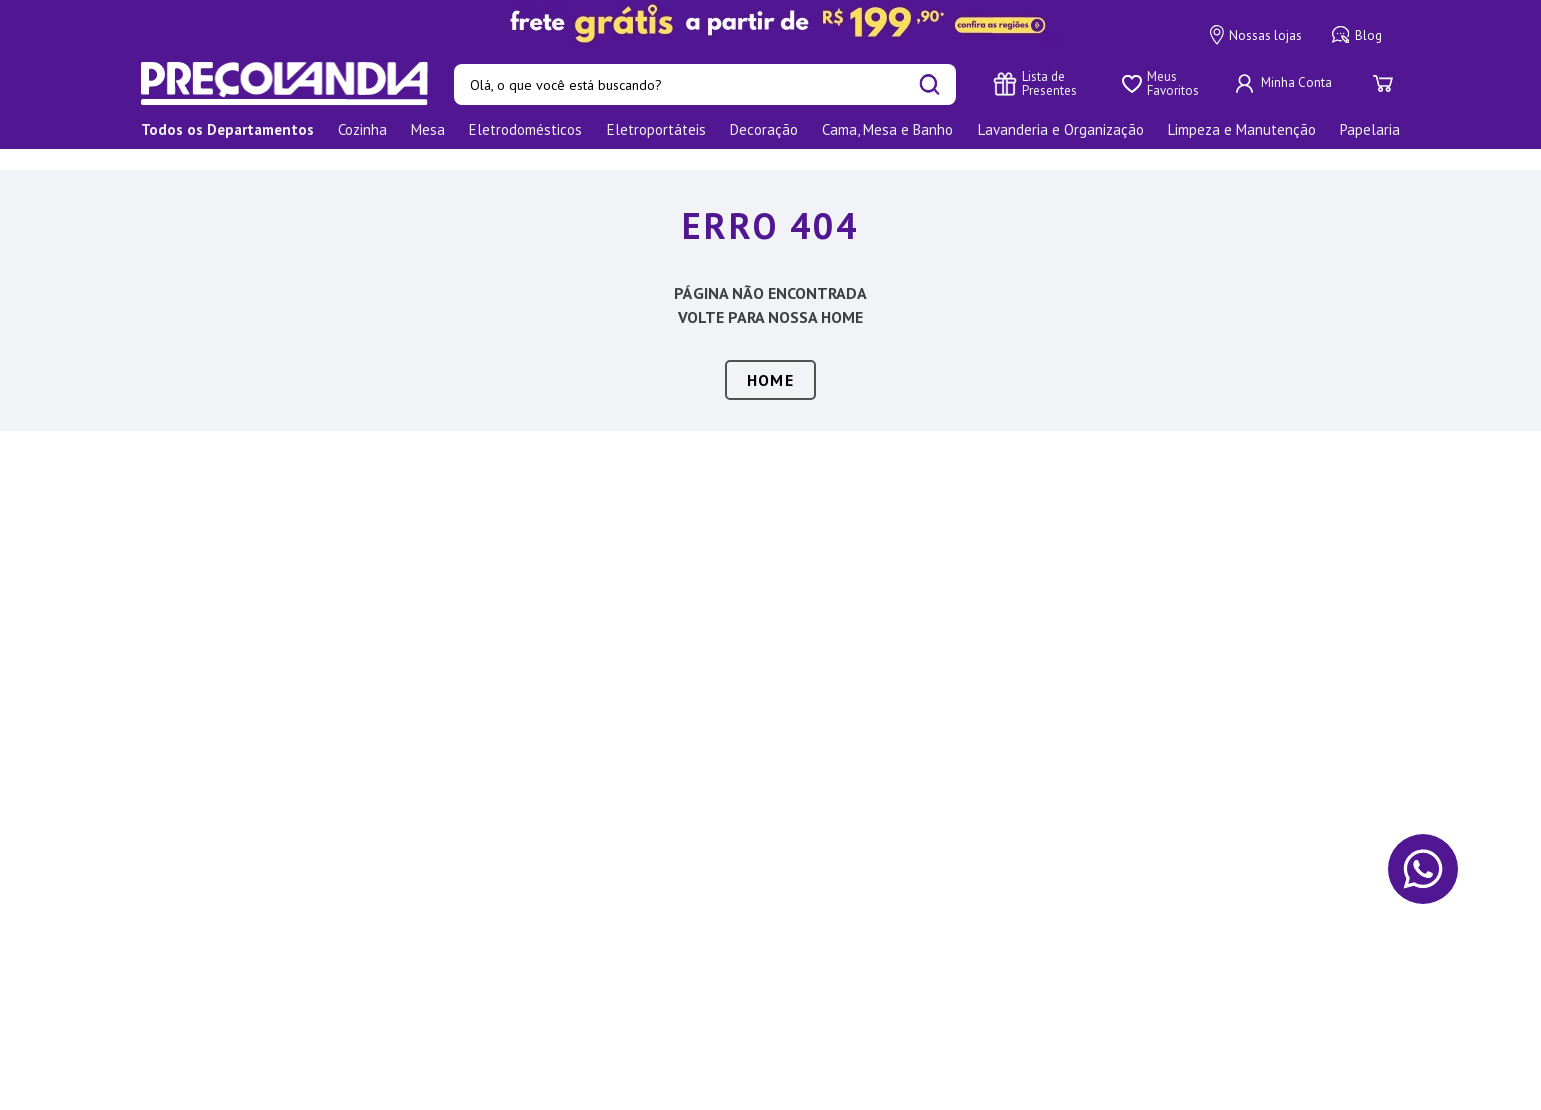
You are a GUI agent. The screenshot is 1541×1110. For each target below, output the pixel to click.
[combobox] (705, 84)
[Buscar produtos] (929, 84)
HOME (770, 359)
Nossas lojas (1256, 35)
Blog (1357, 35)
